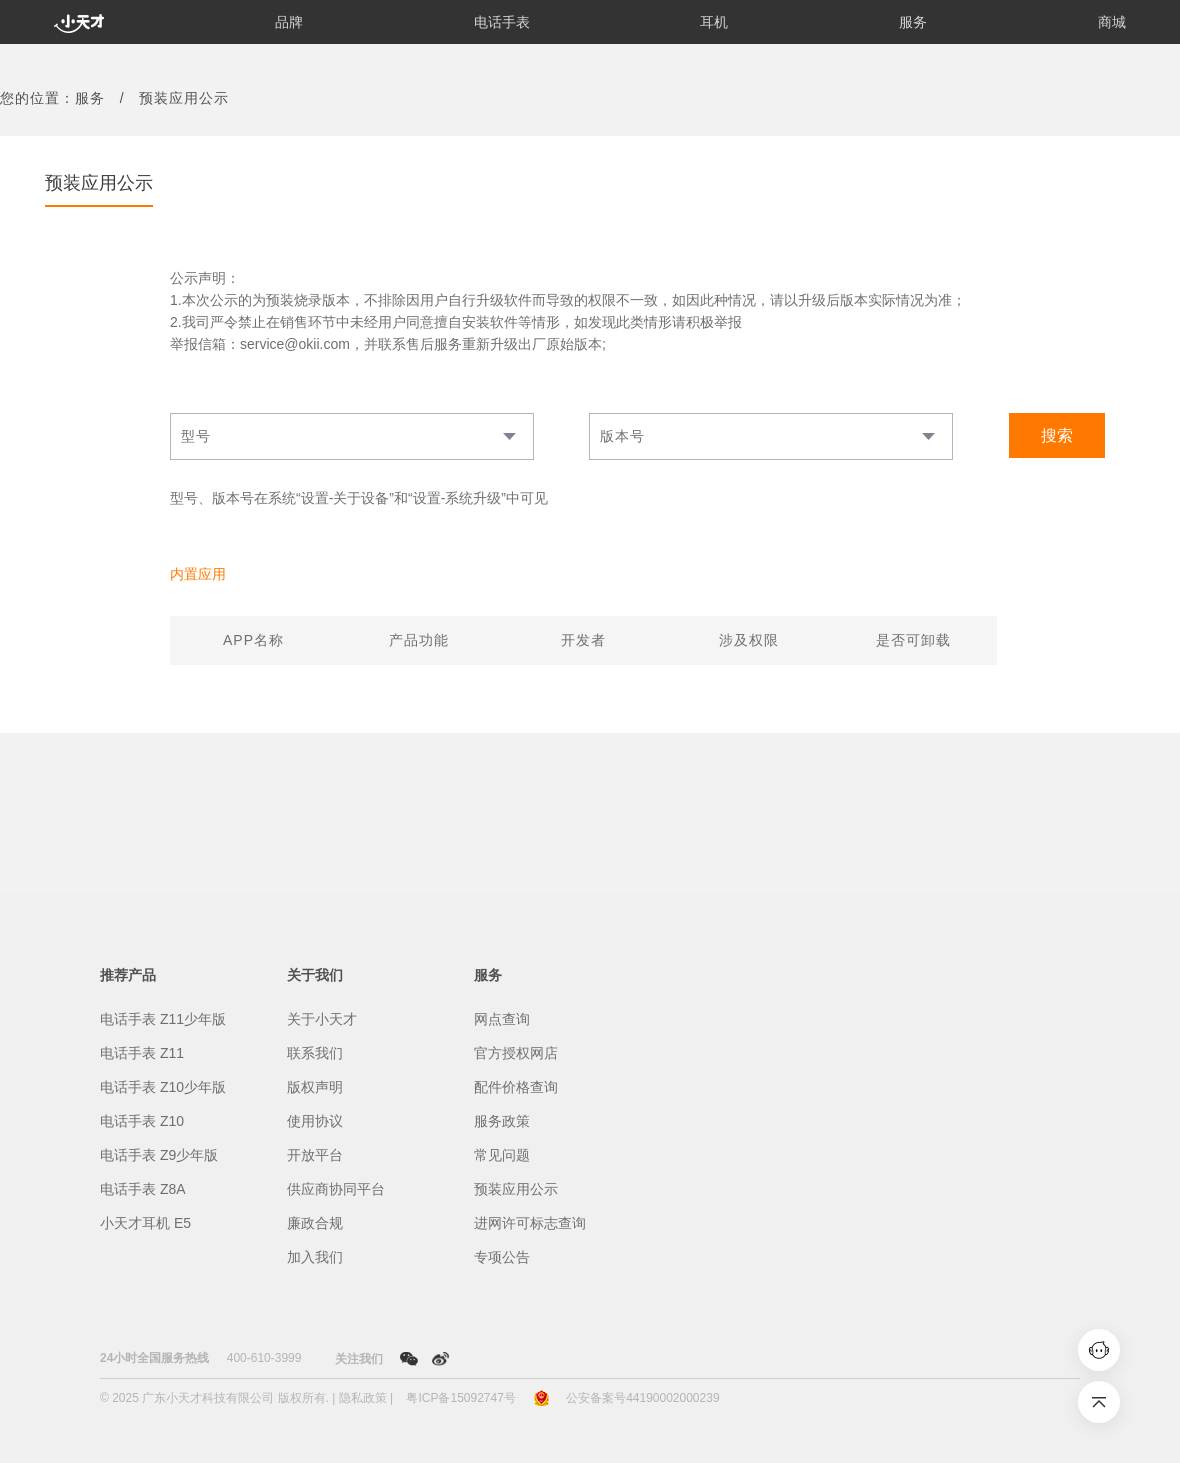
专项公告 (502, 1257)
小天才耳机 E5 (145, 1223)
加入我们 (315, 1257)
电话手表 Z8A (143, 1189)
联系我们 (315, 1053)
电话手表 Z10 (142, 1121)
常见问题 (502, 1155)
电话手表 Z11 (142, 1053)
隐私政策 (363, 1398)
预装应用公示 (516, 1189)
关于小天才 (322, 1019)
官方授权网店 (516, 1053)
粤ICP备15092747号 (460, 1398)
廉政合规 (315, 1223)
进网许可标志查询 (530, 1223)
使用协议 (315, 1121)
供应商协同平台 (336, 1189)
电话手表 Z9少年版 (159, 1155)
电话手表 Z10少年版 (163, 1087)
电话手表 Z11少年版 (163, 1019)
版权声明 (315, 1087)
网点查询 (502, 1019)
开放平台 (315, 1155)
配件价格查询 (516, 1087)
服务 (90, 98)
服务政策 (502, 1121)
